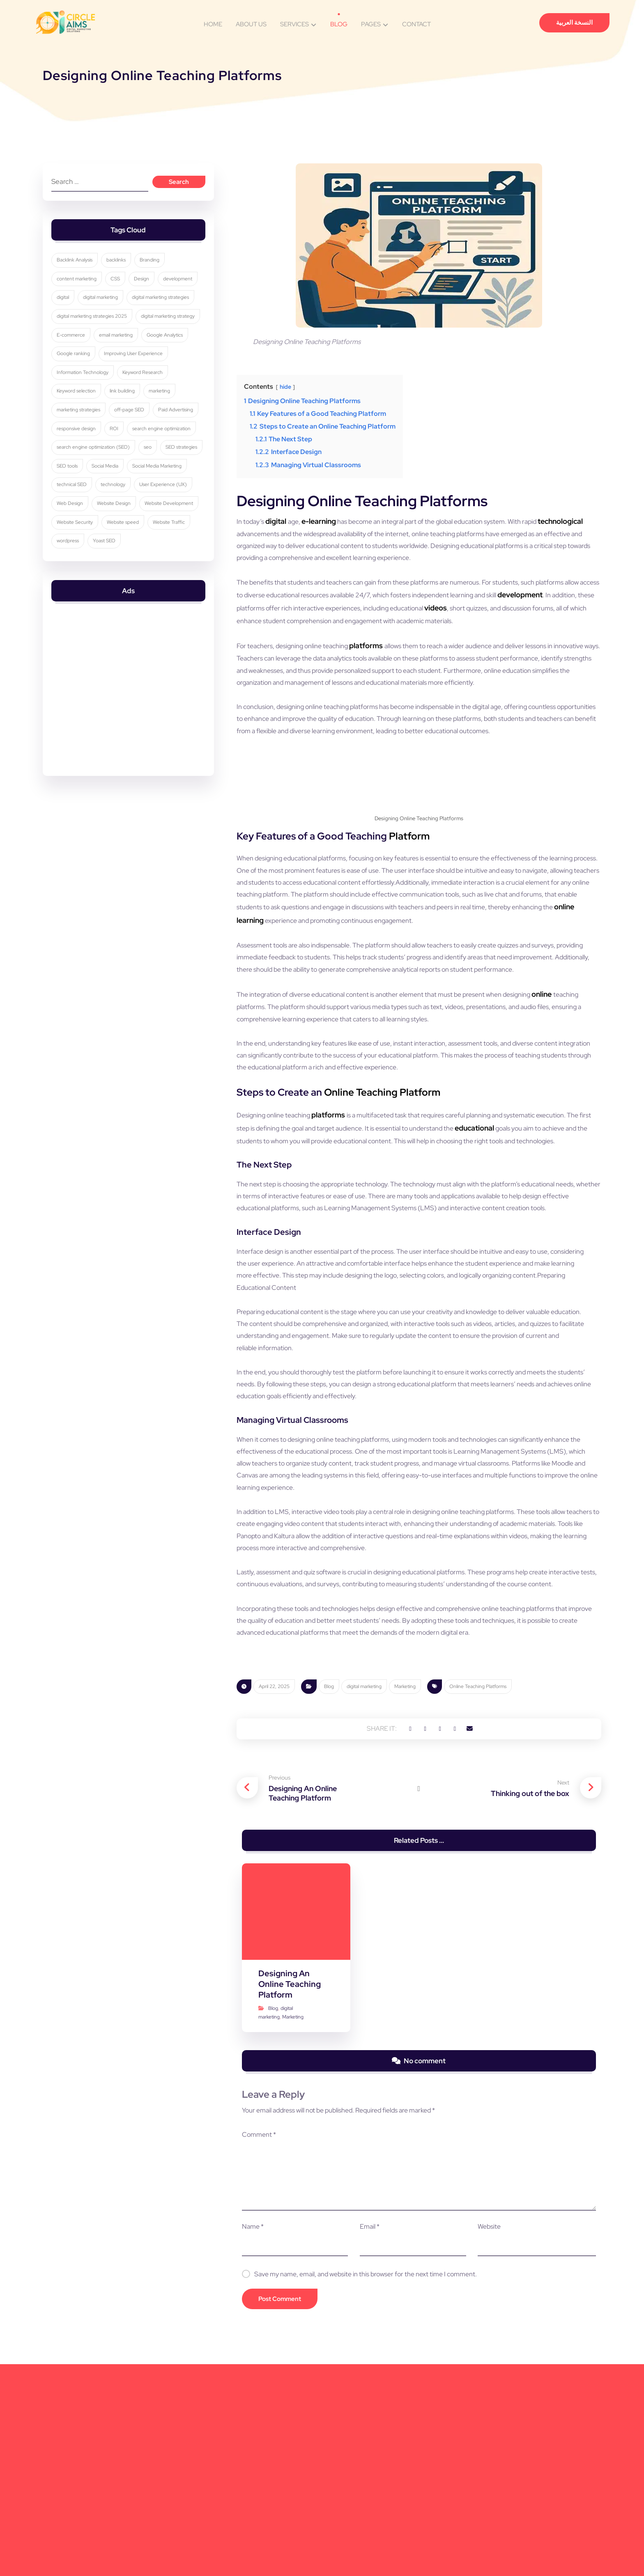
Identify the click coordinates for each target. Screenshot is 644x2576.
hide (288, 390)
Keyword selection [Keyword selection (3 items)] (134, 422)
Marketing (405, 1879)
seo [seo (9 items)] (152, 498)
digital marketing (364, 1879)
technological (259, 538)
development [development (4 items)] (75, 307)
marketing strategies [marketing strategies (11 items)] (118, 441)
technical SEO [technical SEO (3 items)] (139, 537)
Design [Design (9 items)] (146, 288)
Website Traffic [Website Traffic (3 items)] (173, 594)
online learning (501, 984)
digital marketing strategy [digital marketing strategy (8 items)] (87, 365)
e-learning (325, 525)
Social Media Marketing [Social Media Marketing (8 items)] (85, 537)
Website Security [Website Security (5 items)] (78, 594)
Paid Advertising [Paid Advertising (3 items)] (77, 460)
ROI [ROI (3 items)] (167, 460)
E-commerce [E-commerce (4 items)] (143, 365)
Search (175, 185)
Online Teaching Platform (382, 1192)
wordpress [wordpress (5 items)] (71, 613)
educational (574, 1228)
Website (491, 2427)
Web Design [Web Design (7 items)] (135, 556)
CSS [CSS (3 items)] (119, 288)
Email (368, 2427)
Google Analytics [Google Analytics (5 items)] (126, 384)
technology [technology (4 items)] (180, 537)
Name (247, 2427)
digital (281, 525)
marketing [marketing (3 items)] (71, 441)
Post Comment (274, 2500)
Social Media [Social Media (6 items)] (155, 518)
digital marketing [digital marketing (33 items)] (148, 307)
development (272, 617)
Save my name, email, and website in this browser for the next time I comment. (360, 2475)
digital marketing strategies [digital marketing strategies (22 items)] (88, 326)
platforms (384, 669)
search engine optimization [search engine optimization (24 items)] (89, 480)
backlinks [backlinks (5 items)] (120, 269)
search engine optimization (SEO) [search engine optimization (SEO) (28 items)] (96, 498)
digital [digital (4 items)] (110, 307)
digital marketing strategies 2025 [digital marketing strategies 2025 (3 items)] (95, 345)
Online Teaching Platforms (477, 1879)
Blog (329, 1879)
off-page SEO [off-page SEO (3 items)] (169, 441)
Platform (409, 894)
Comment (254, 2335)
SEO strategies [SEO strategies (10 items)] (76, 518)
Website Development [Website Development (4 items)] (132, 575)
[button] (387, 1924)
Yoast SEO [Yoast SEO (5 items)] (108, 613)
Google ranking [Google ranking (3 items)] (175, 384)
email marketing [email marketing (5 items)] (77, 384)
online (587, 1088)
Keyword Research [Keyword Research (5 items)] (80, 422)
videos (586, 617)
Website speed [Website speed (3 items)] (127, 594)
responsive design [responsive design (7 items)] (129, 460)
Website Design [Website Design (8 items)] (77, 575)
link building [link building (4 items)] (180, 422)
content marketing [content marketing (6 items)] (80, 288)
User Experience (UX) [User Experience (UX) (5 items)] (84, 556)
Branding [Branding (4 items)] (154, 269)
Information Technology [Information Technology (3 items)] (159, 403)
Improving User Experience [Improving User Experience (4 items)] (89, 403)
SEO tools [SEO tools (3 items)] (116, 518)
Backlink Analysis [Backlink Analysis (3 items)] (78, 269)
